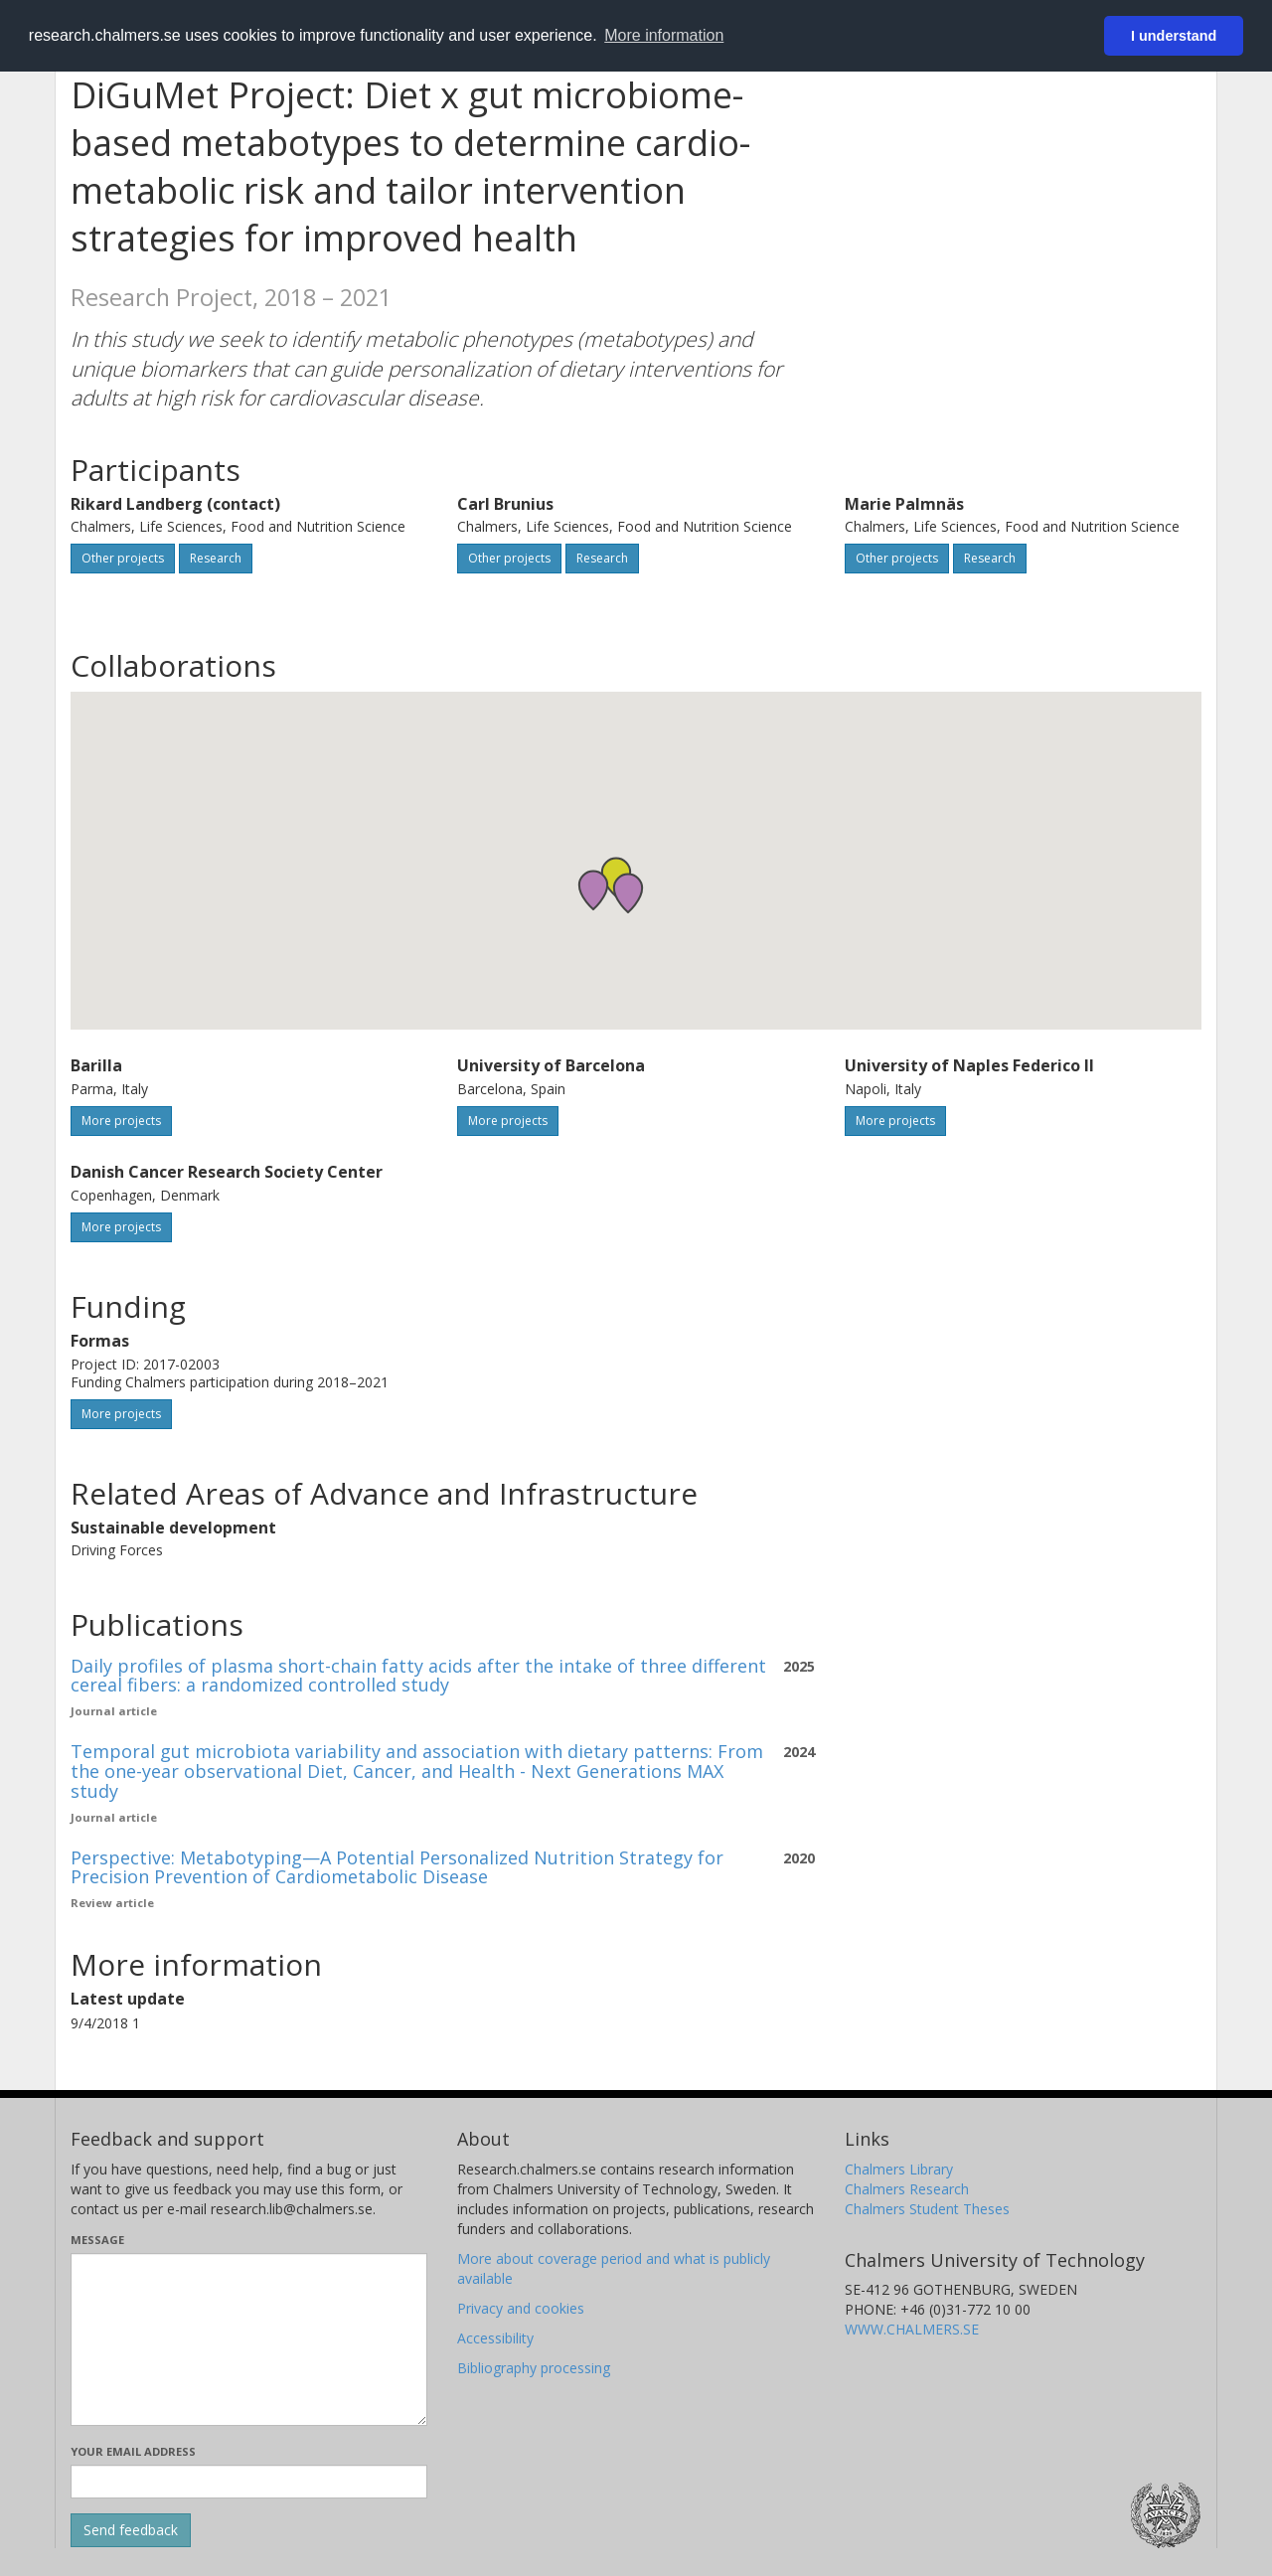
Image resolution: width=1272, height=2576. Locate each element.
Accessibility (495, 2338)
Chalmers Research (907, 2188)
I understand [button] (1173, 36)
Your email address (133, 2451)
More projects (121, 1120)
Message (97, 2239)
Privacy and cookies (520, 2308)
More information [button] (663, 35)
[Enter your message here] (249, 2339)
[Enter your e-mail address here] (249, 2481)
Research (215, 558)
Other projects (122, 558)
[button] (628, 893)
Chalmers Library (899, 2169)
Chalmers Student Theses (927, 2208)
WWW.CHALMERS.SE (912, 2329)
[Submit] (131, 2530)
